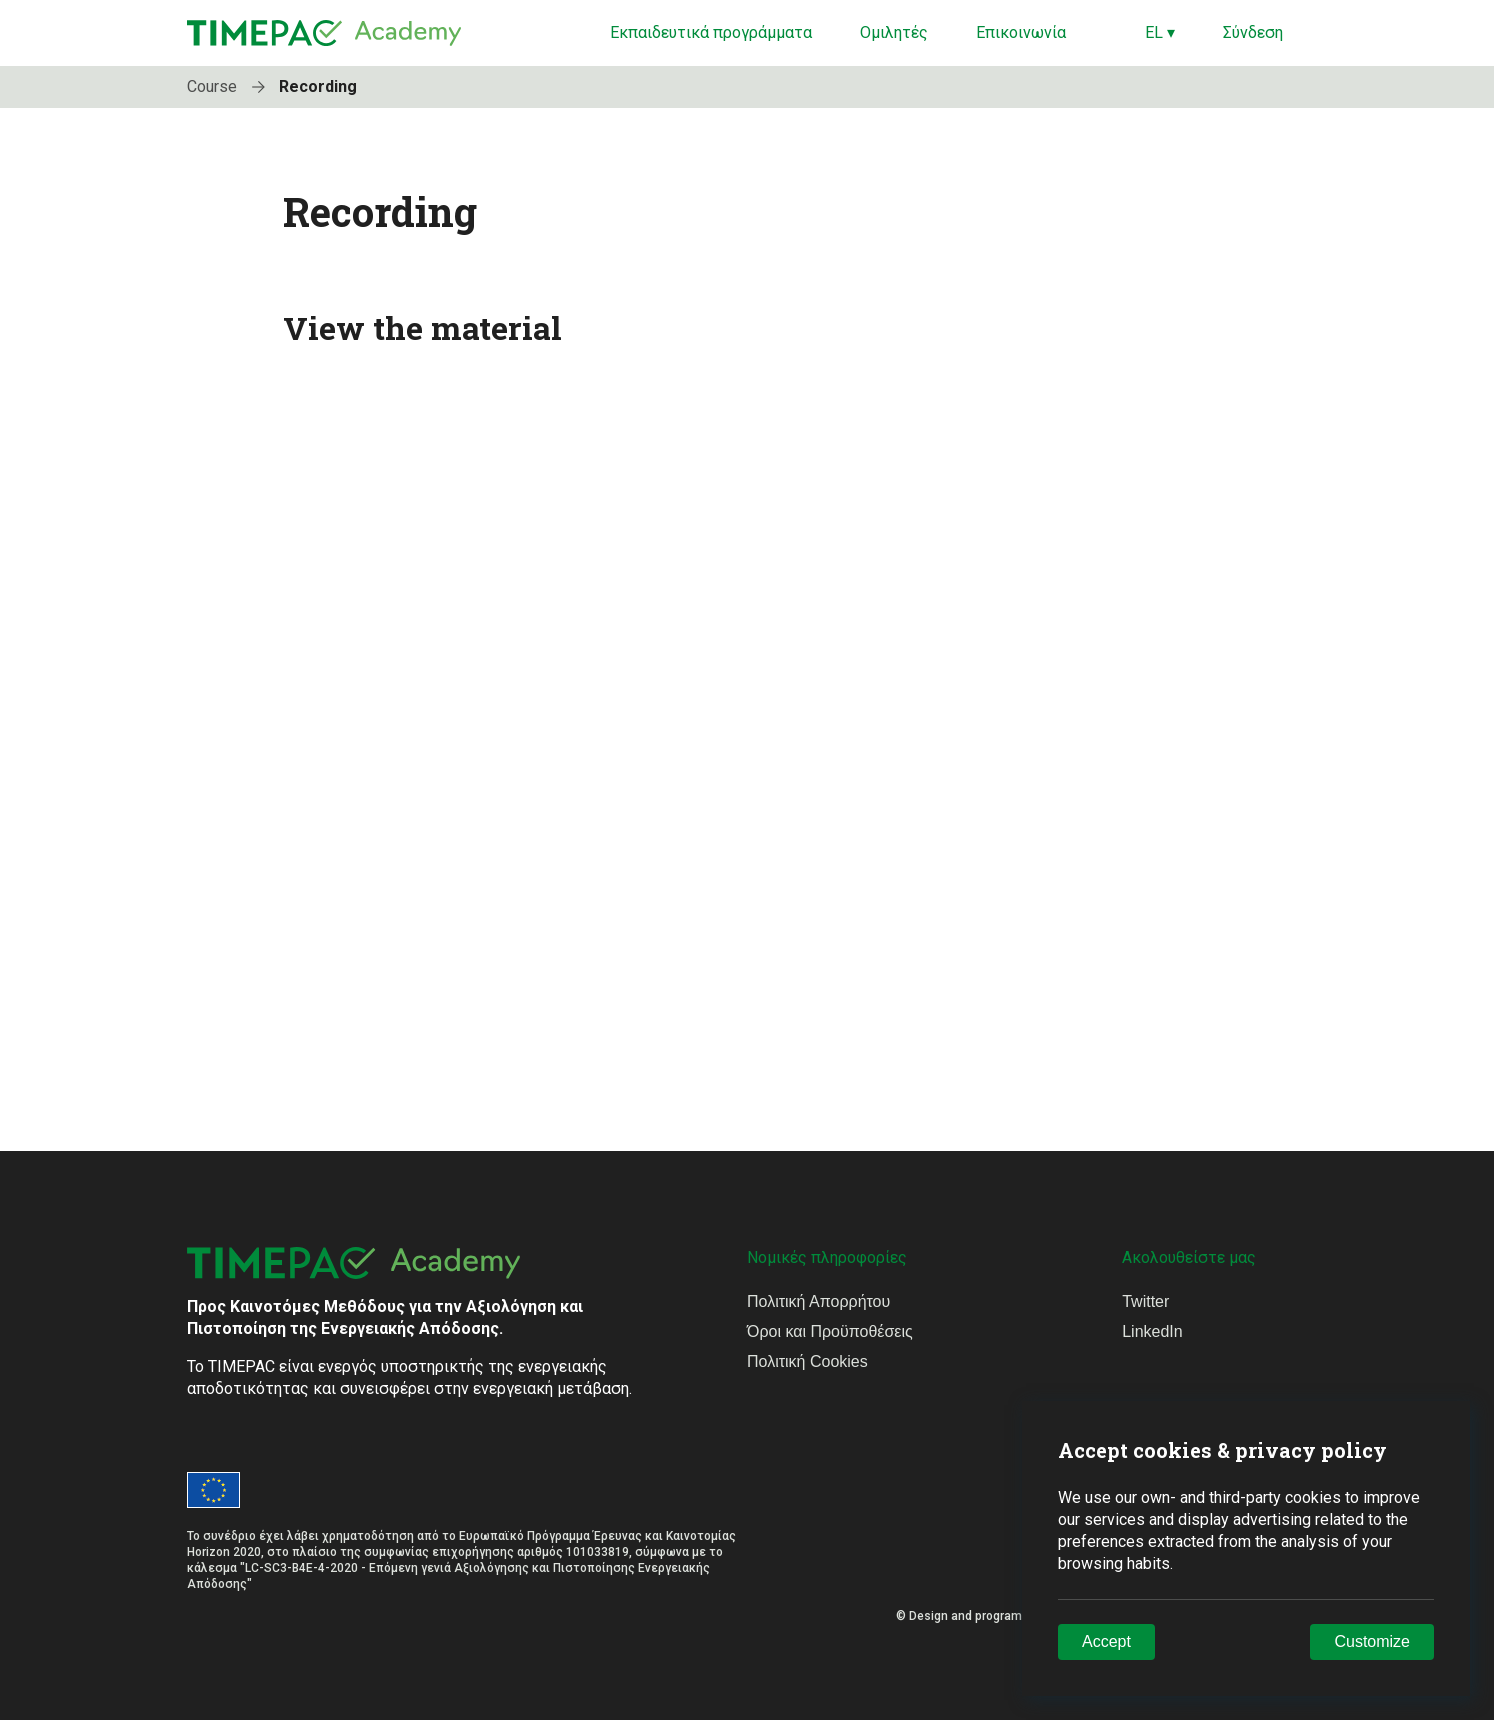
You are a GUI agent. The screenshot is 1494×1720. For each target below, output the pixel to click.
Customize (1372, 1641)
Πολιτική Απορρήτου (818, 1301)
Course (231, 86)
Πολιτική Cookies (807, 1361)
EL (1160, 32)
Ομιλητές (894, 32)
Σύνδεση (1253, 32)
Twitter (1145, 1301)
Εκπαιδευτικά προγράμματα (711, 32)
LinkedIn (1152, 1331)
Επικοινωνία (1021, 32)
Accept (1106, 1641)
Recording (318, 86)
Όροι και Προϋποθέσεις (830, 1331)
